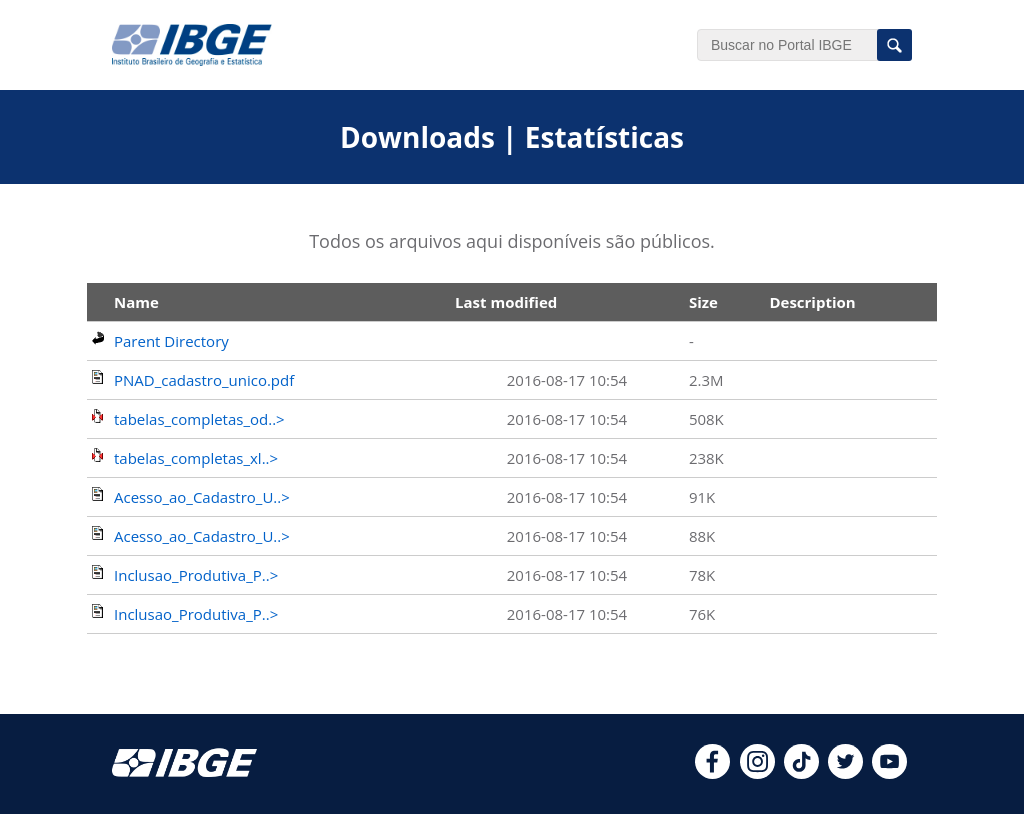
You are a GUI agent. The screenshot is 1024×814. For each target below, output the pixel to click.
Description (812, 302)
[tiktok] (801, 773)
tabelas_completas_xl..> (196, 458)
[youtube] (889, 773)
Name (136, 302)
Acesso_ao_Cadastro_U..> (202, 497)
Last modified (506, 302)
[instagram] (757, 773)
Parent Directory (171, 341)
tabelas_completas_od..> (199, 419)
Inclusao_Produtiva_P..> (196, 575)
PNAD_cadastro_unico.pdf (204, 380)
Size (703, 302)
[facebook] (712, 773)
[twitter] (845, 773)
